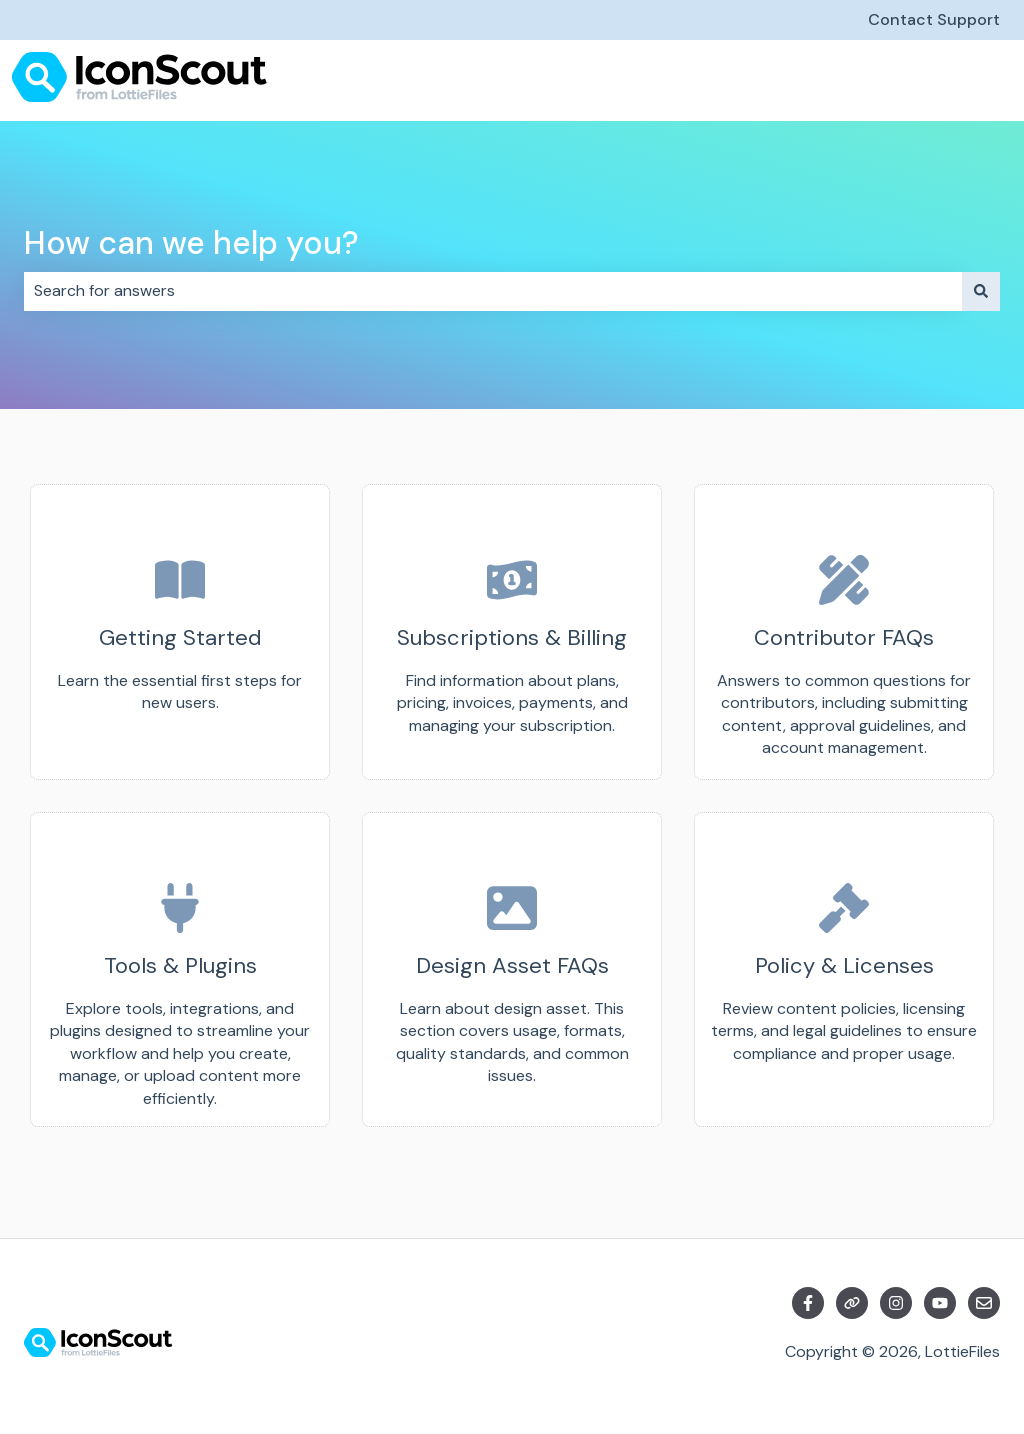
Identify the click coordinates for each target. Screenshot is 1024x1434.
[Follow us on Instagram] (896, 1303)
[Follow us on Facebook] (808, 1303)
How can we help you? (191, 243)
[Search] (981, 291)
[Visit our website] (852, 1303)
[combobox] (493, 291)
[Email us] (984, 1303)
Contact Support (934, 19)
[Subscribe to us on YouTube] (940, 1303)
